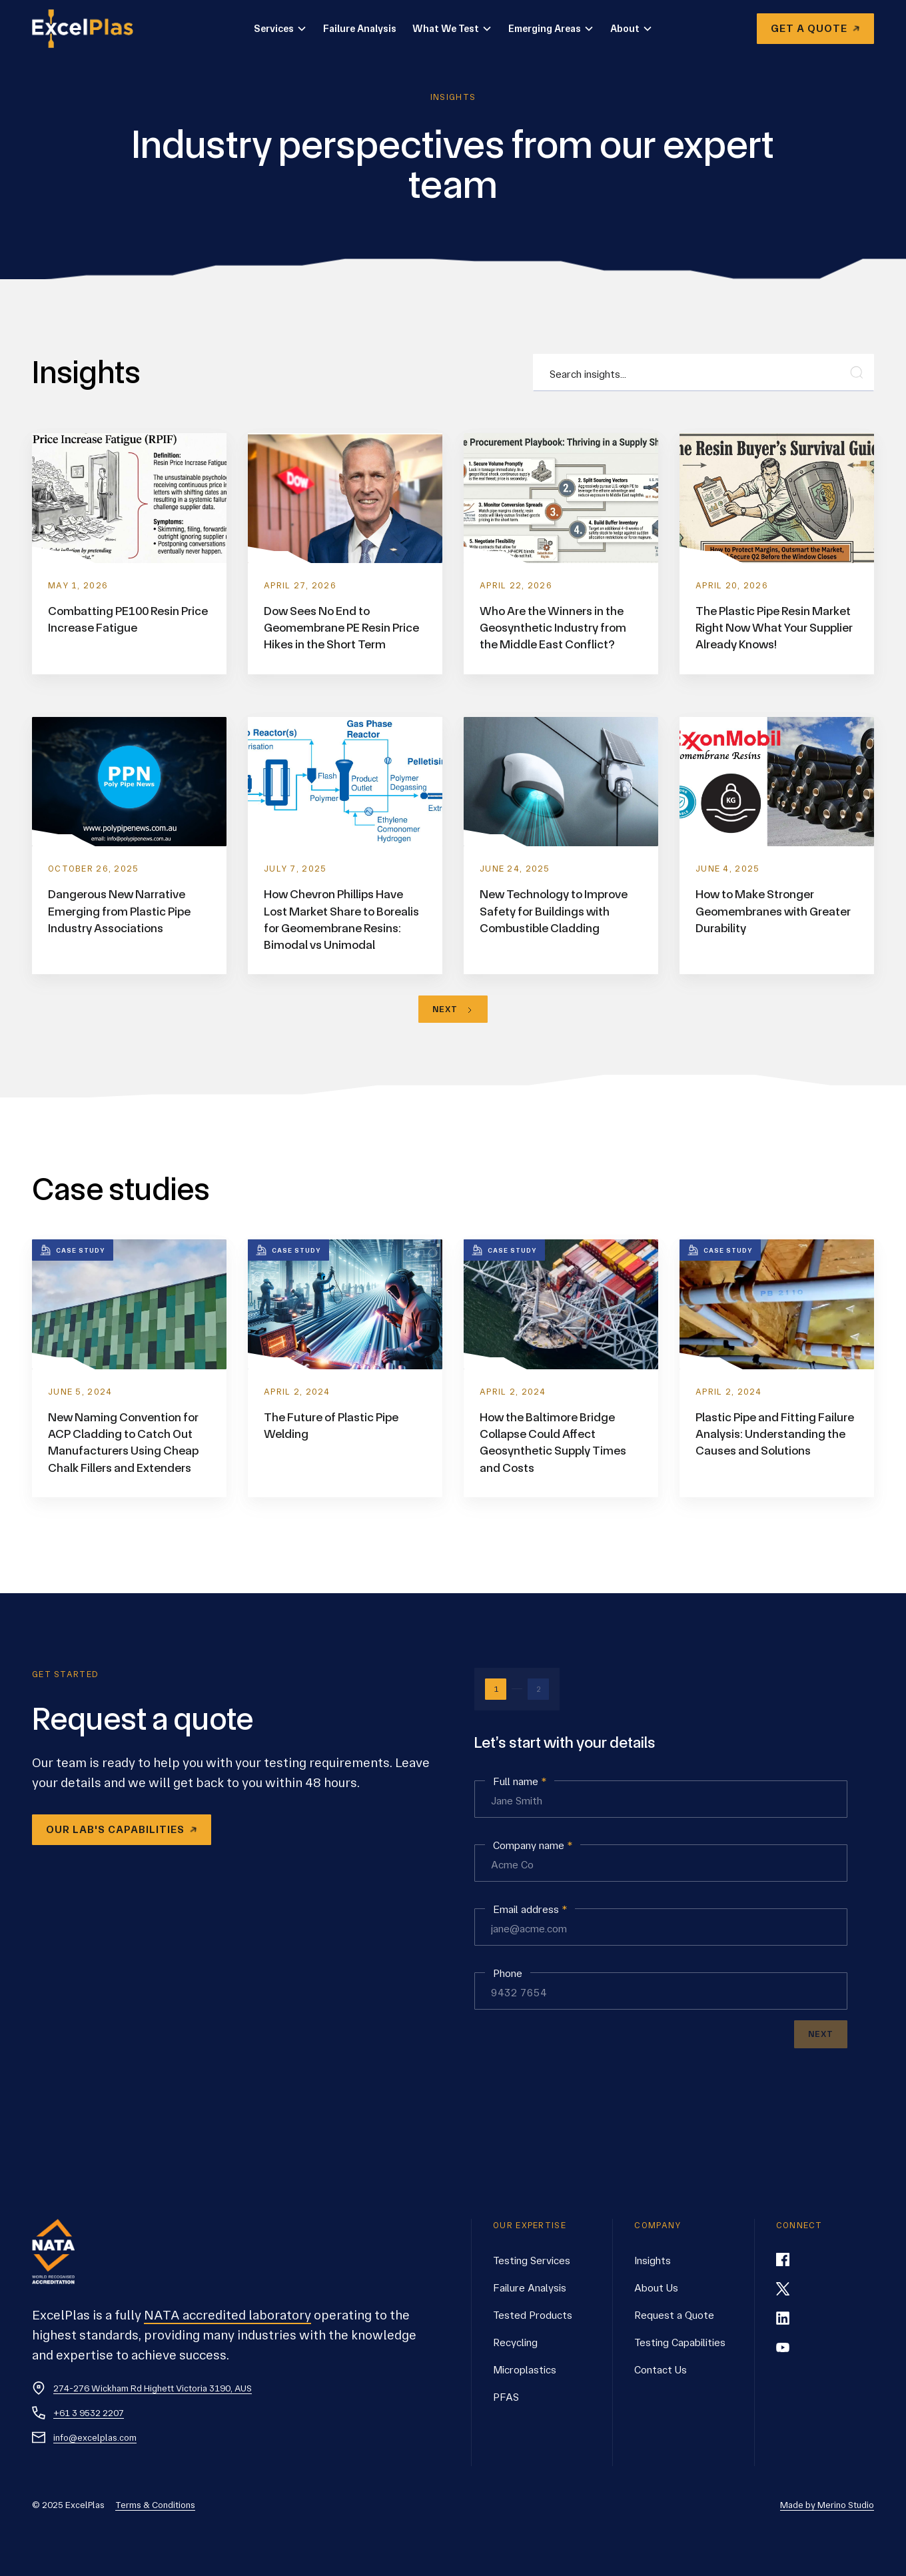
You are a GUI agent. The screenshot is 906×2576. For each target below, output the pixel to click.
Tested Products (532, 2315)
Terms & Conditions (155, 2504)
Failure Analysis (359, 29)
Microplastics (524, 2369)
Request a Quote (674, 2315)
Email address (530, 1910)
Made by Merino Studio (827, 2504)
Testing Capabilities (679, 2342)
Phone (507, 1974)
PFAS (506, 2397)
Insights (652, 2260)
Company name (532, 1846)
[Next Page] (453, 1009)
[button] (280, 29)
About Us (656, 2287)
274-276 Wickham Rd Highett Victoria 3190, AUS (152, 2388)
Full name (519, 1782)
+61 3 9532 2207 (88, 2412)
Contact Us (660, 2369)
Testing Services (531, 2260)
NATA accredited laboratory (227, 2315)
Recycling (515, 2342)
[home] (90, 29)
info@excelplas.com (95, 2437)
